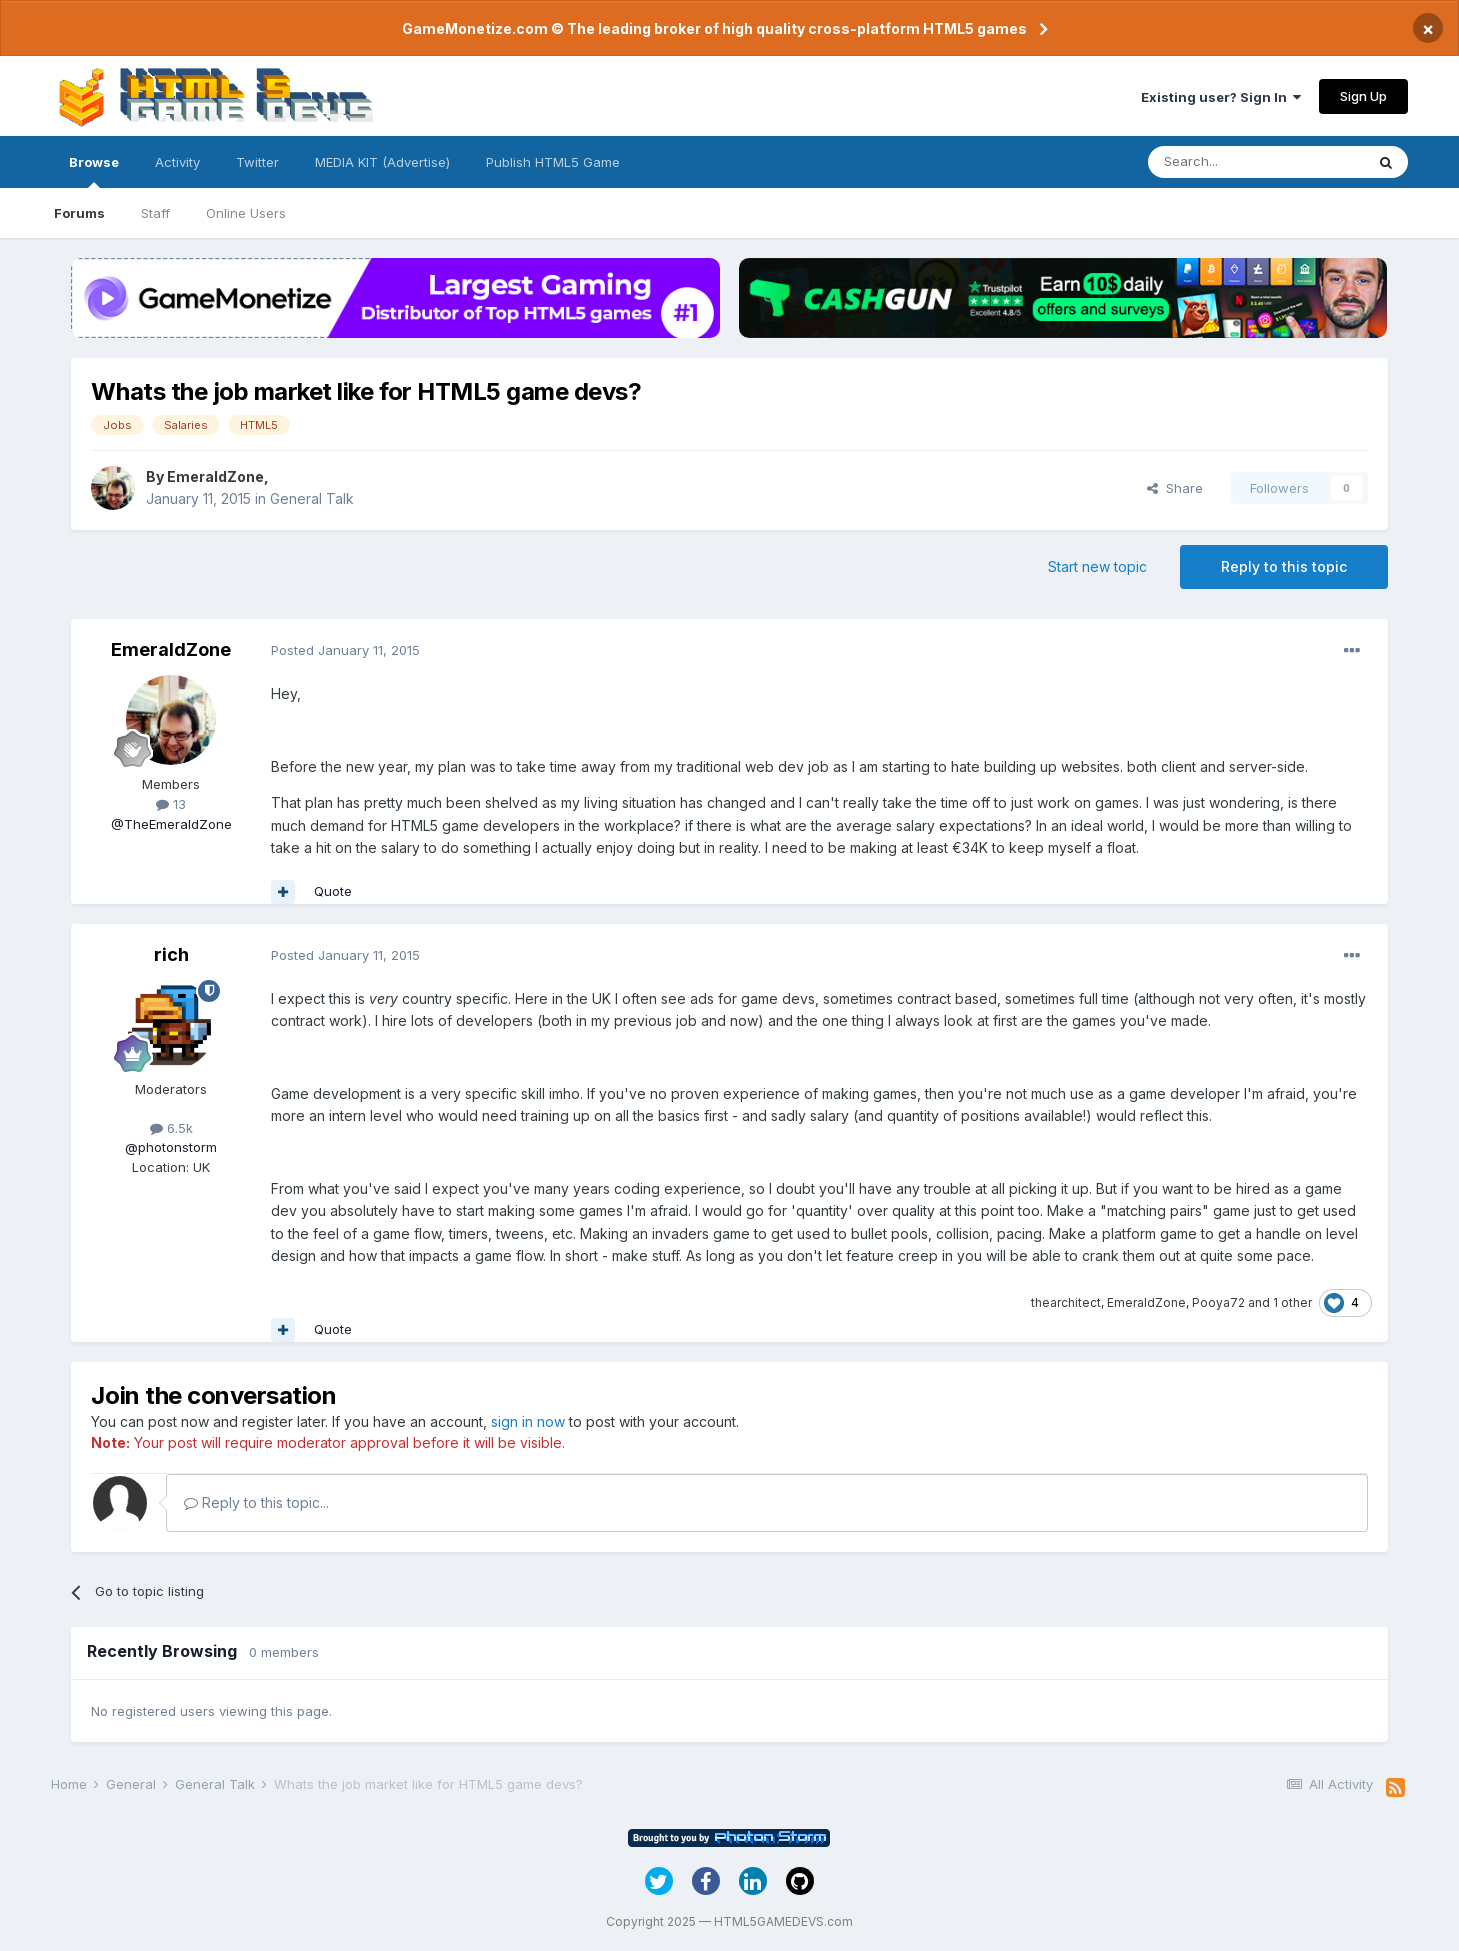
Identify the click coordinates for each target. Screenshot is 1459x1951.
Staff (155, 213)
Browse (94, 171)
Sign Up (1363, 96)
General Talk (312, 498)
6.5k (171, 1128)
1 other (1292, 1302)
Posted (345, 650)
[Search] (1256, 162)
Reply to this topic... (256, 1502)
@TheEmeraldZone (171, 824)
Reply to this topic (1284, 566)
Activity (177, 162)
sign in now (528, 1421)
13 (171, 804)
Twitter (257, 162)
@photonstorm (171, 1147)
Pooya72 (1218, 1302)
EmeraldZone (215, 476)
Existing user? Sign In (1221, 97)
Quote (333, 891)
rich (171, 954)
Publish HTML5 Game (553, 162)
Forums (79, 213)
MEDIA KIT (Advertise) (382, 162)
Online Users (246, 213)
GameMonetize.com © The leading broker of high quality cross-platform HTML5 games (714, 28)
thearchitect (1066, 1302)
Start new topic (1097, 566)
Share (1175, 488)
